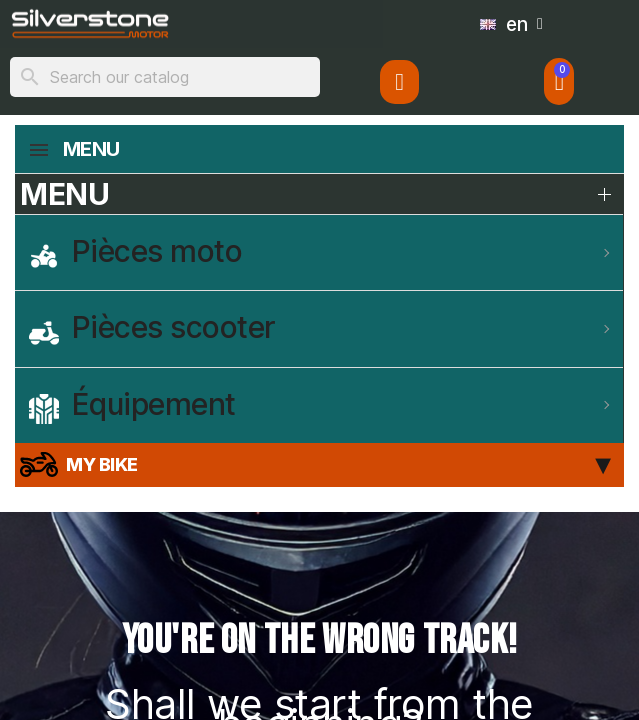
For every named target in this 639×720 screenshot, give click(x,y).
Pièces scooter (152, 328)
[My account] (399, 82)
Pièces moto (135, 252)
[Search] (165, 77)
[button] (559, 81)
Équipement (132, 405)
